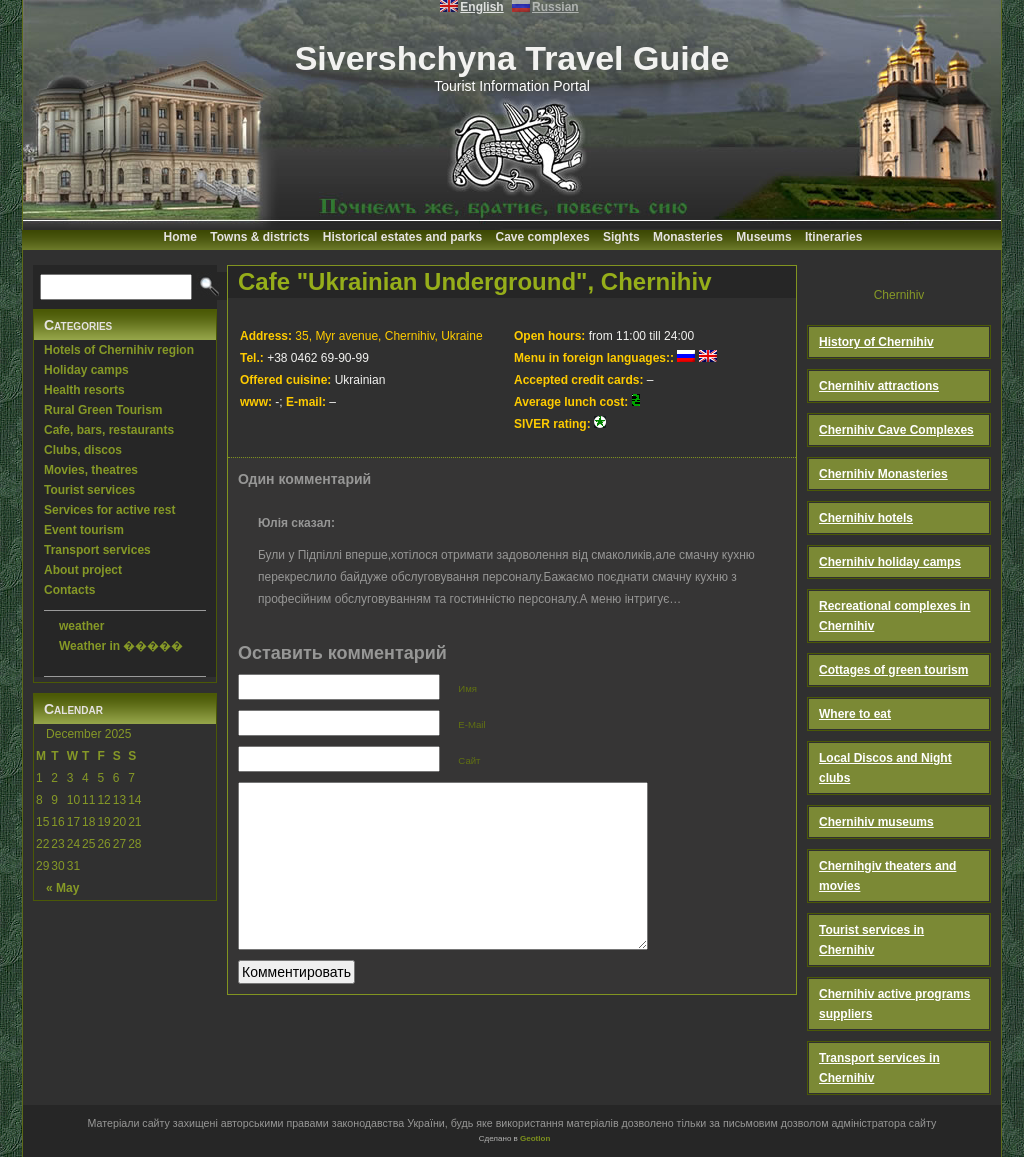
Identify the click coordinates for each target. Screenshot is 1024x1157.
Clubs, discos (83, 450)
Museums (763, 237)
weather (81, 626)
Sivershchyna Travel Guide (512, 58)
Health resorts (84, 390)
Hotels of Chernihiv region (119, 350)
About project (83, 570)
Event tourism (84, 530)
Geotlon (535, 1138)
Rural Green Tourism (103, 410)
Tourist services (89, 490)
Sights (621, 237)
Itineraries (833, 237)
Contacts (69, 590)
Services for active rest (109, 510)
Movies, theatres (91, 470)
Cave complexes (543, 237)
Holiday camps (86, 370)
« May (62, 888)
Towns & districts (259, 237)
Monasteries (688, 237)
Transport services (97, 550)
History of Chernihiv (876, 342)
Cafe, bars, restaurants (109, 430)
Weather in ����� (121, 646)
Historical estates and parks (402, 237)
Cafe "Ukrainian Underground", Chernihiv (474, 281)
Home (180, 237)
